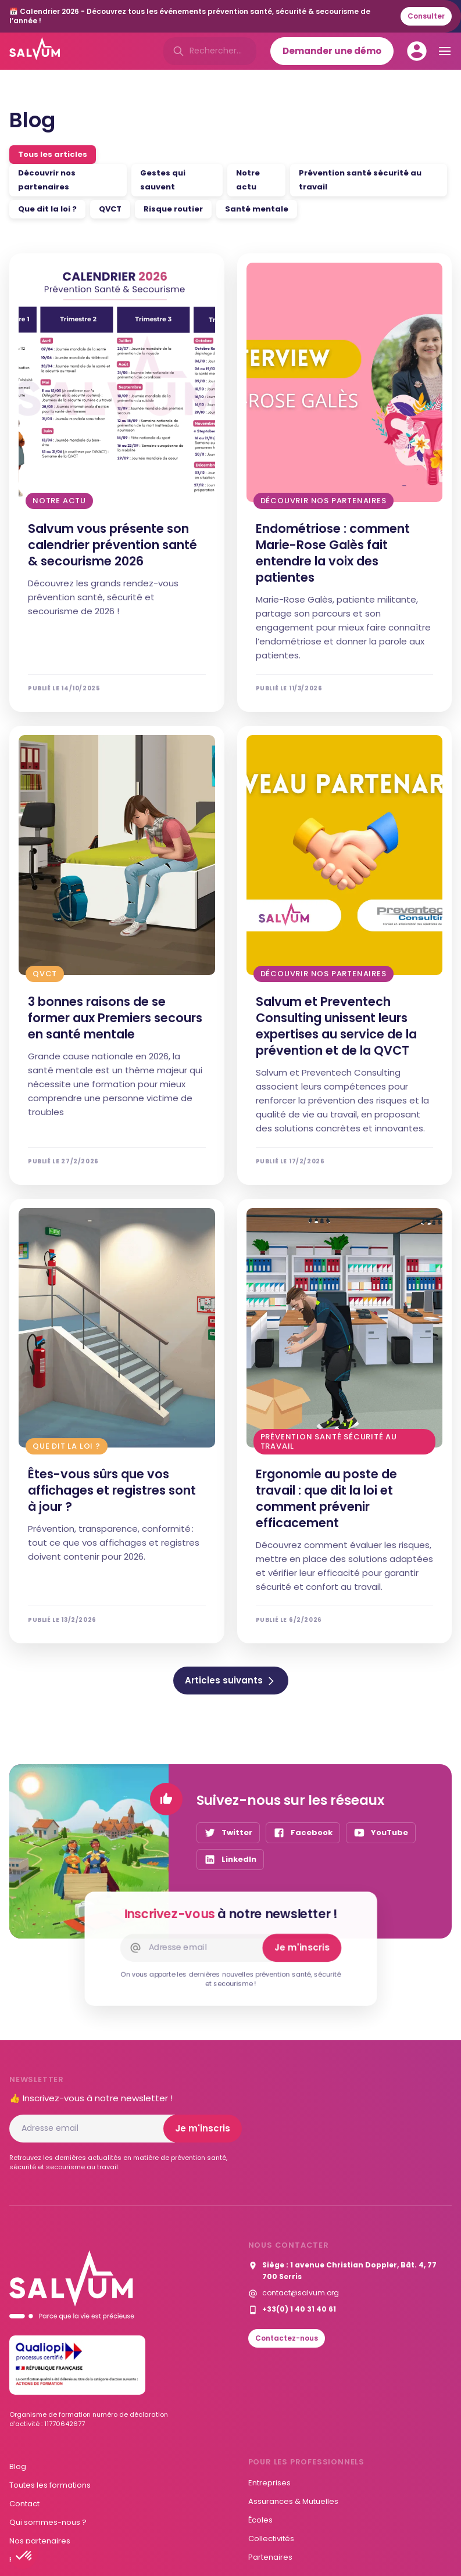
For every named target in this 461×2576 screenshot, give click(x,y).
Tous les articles (52, 154)
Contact (24, 2503)
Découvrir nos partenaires (47, 179)
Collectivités (271, 2538)
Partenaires (270, 2557)
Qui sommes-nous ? (48, 2522)
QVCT (110, 208)
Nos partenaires (39, 2540)
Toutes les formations (50, 2485)
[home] (34, 51)
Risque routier (173, 208)
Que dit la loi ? (47, 208)
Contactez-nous (286, 2338)
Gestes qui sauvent (162, 179)
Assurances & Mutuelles (293, 2501)
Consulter (426, 16)
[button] (24, 2556)
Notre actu (248, 179)
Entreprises (269, 2482)
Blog (17, 2466)
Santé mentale (256, 208)
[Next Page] (230, 1680)
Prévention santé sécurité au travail (360, 179)
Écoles (260, 2519)
